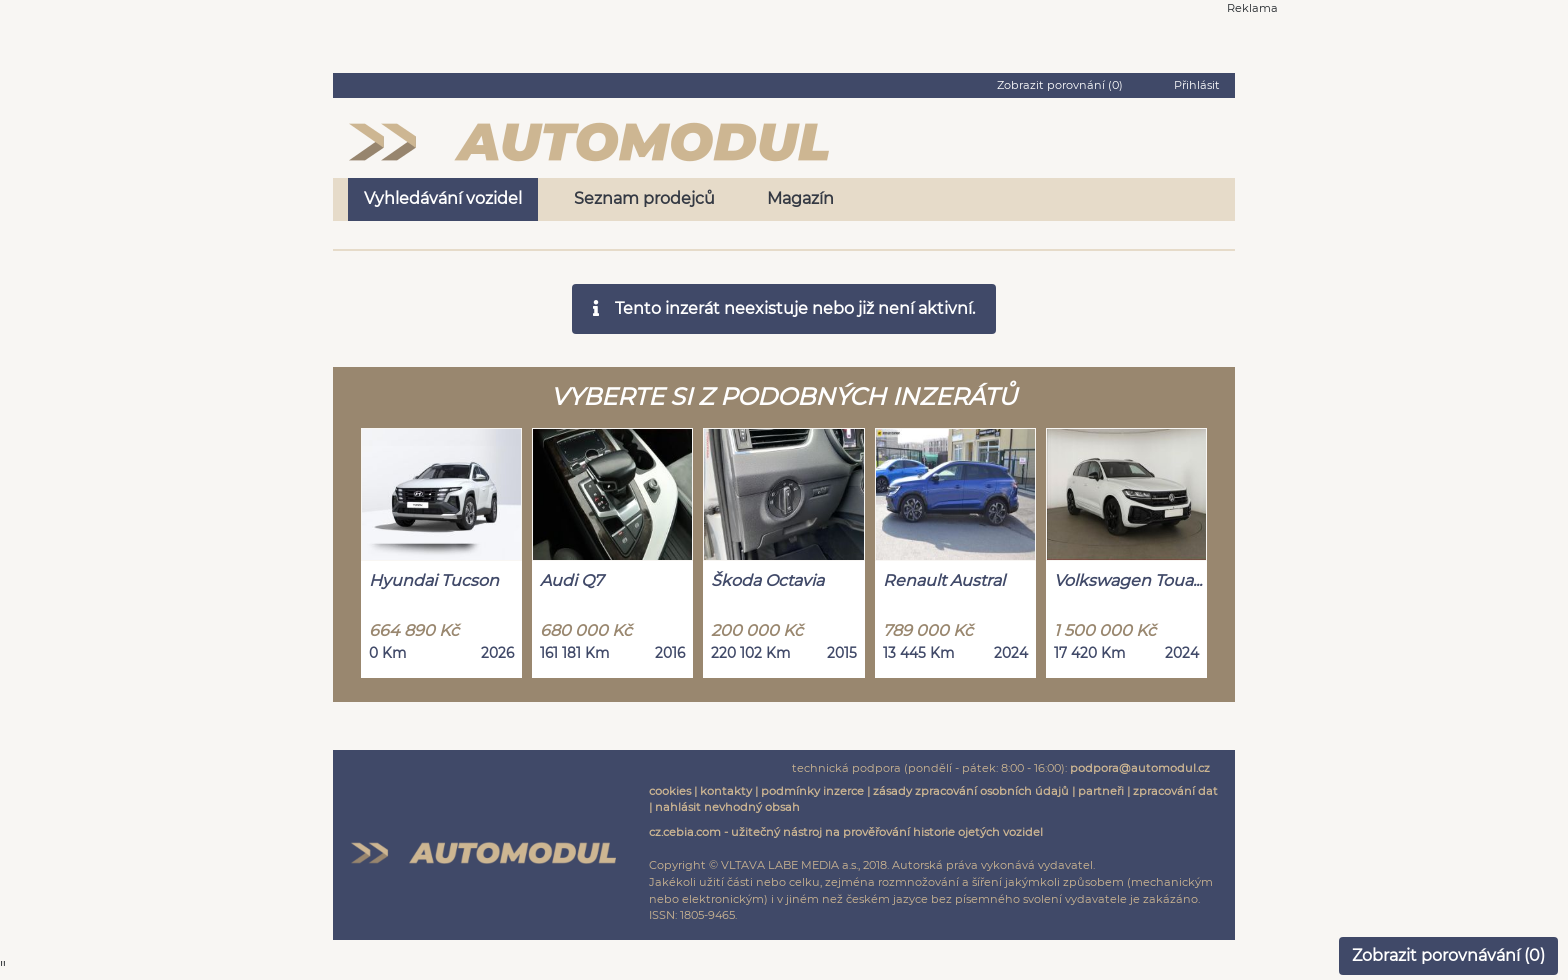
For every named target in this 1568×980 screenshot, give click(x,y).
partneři (1101, 791)
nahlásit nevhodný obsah (727, 807)
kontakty (726, 791)
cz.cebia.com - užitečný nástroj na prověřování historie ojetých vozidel (846, 832)
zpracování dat (1175, 791)
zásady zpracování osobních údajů (971, 791)
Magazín (800, 198)
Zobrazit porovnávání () (1448, 955)
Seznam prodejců (644, 198)
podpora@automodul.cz (1140, 768)
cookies (670, 791)
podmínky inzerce (812, 791)
